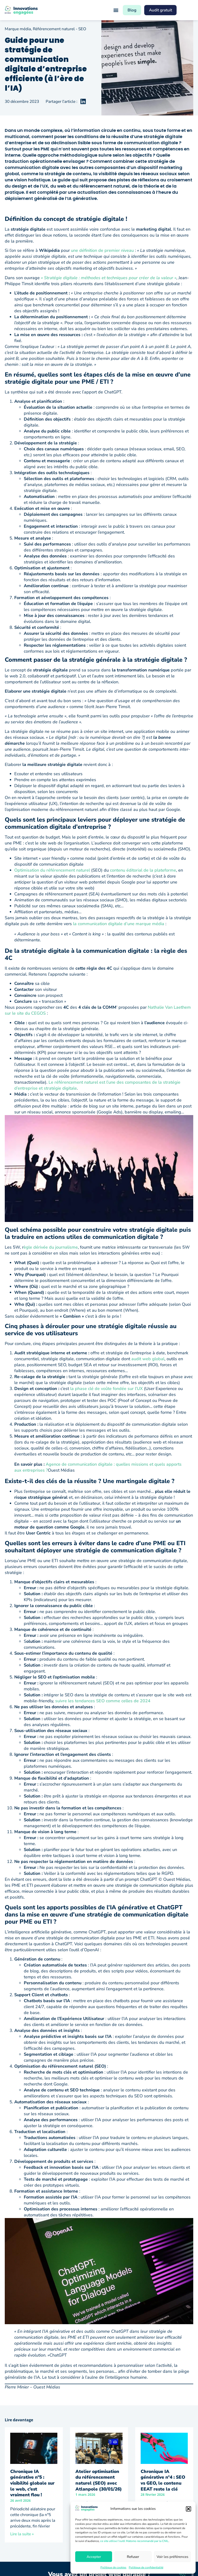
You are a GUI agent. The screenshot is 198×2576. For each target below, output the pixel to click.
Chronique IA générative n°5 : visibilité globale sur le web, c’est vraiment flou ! (32, 2483)
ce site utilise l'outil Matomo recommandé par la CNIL (134, 2541)
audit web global (147, 1359)
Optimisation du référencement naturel (52, 870)
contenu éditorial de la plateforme (143, 870)
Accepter (94, 2556)
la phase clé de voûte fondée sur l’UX (106, 1388)
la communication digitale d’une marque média (118, 924)
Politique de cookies (113, 2567)
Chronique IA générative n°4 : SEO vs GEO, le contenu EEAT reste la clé (163, 2480)
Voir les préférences (172, 2556)
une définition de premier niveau (102, 250)
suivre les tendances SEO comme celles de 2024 (102, 1701)
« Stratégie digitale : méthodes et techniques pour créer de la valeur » (108, 278)
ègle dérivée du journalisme (51, 1247)
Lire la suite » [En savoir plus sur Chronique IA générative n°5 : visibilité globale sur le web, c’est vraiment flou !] (22, 2534)
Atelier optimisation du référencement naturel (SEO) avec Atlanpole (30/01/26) (98, 2480)
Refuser (133, 2556)
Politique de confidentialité (146, 2567)
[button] (188, 2509)
